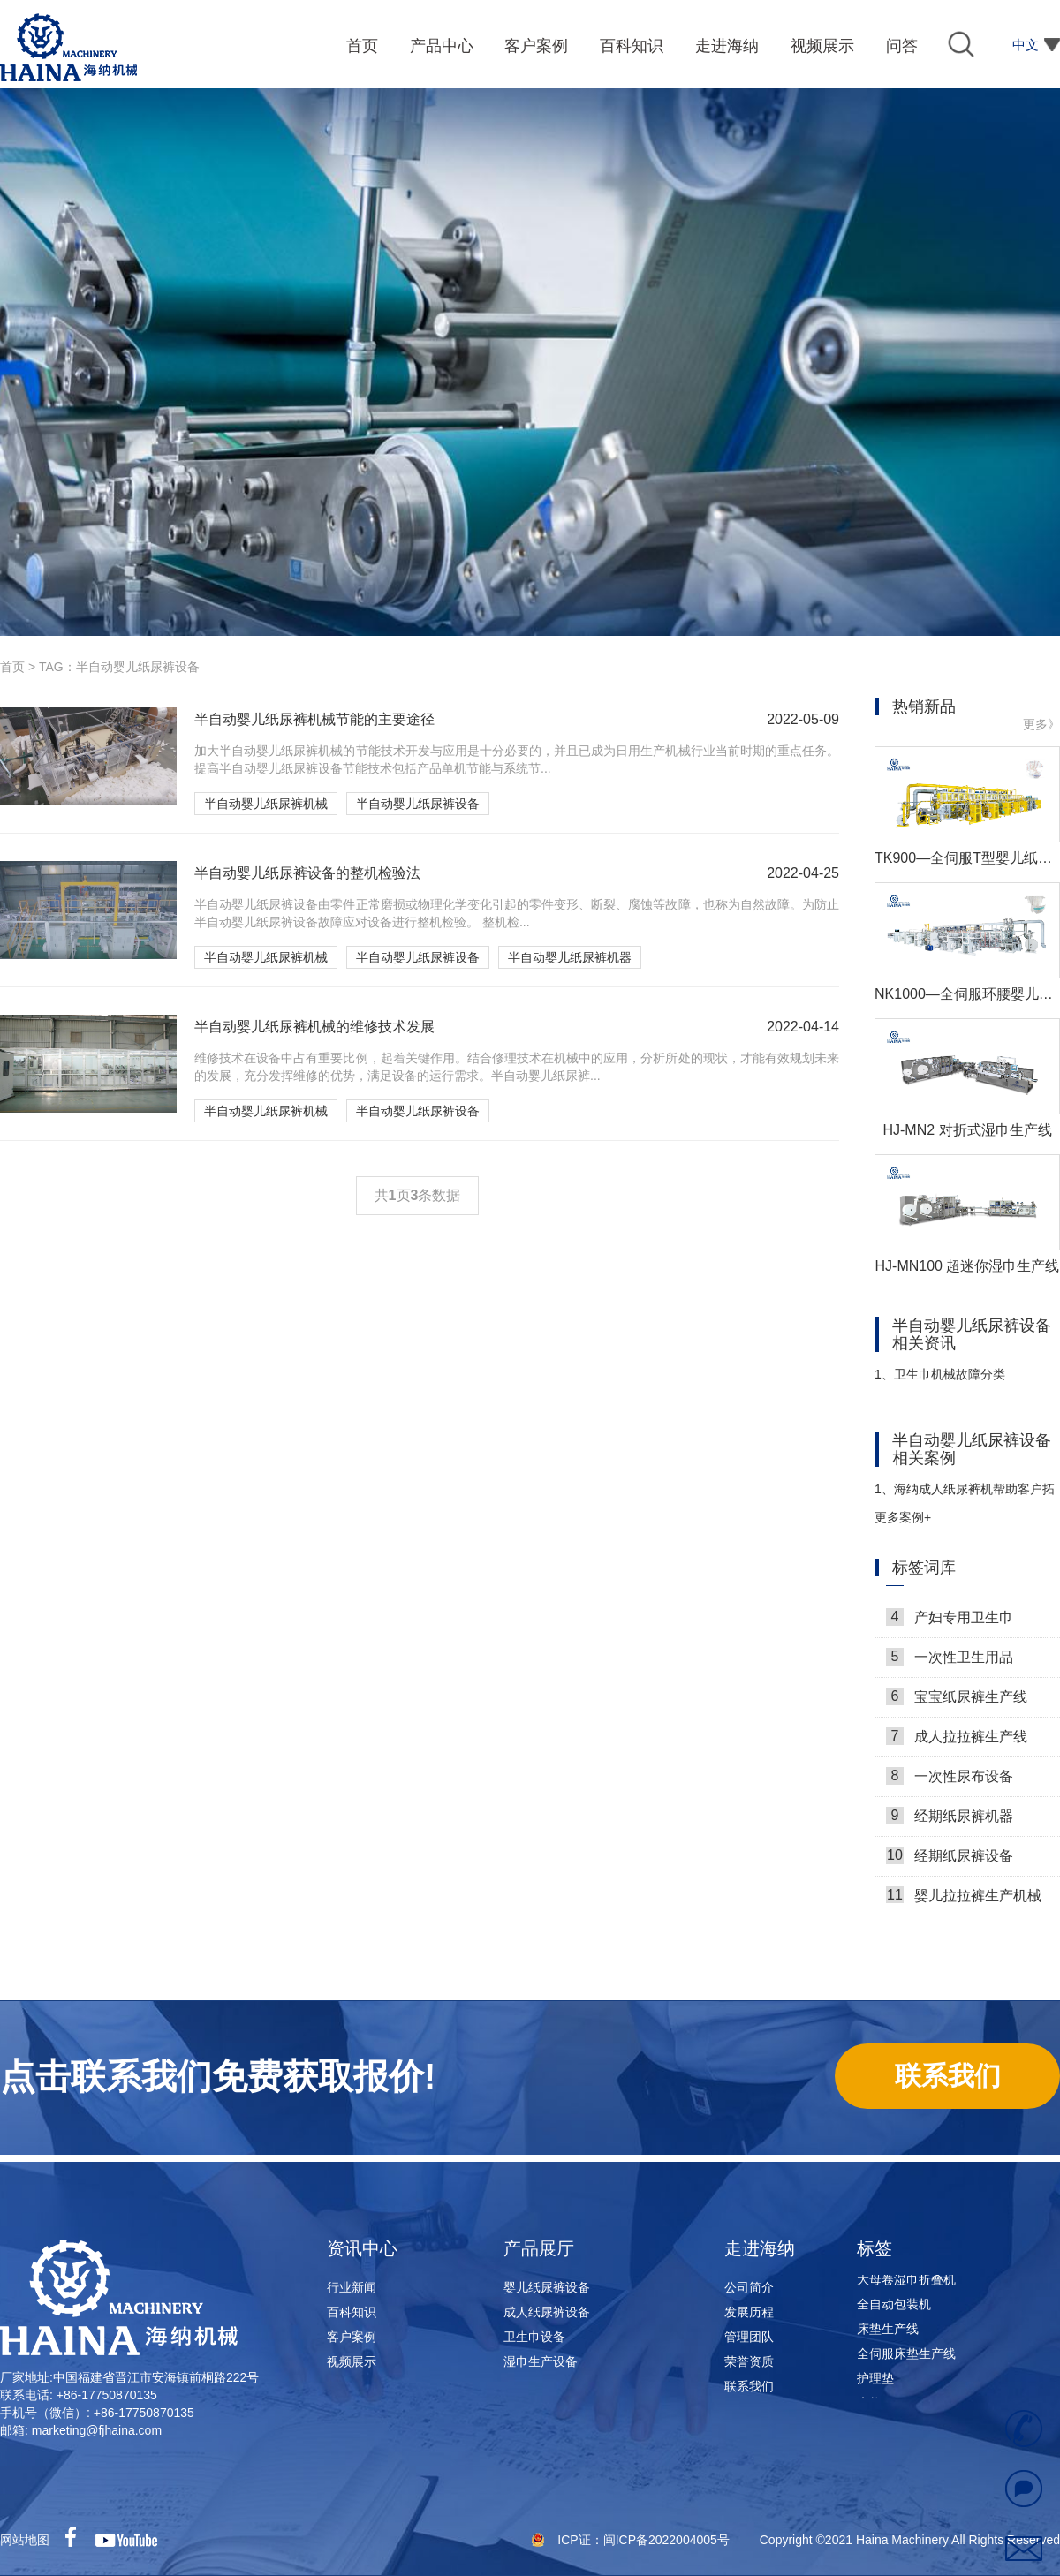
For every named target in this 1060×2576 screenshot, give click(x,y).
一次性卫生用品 (949, 1661)
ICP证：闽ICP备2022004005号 (644, 2540)
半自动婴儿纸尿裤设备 (418, 804)
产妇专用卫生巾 (949, 1621)
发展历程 (749, 2312)
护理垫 (875, 2383)
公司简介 (749, 2287)
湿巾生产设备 (541, 2361)
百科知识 (351, 2312)
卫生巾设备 (534, 2337)
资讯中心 (362, 2248)
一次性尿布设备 (949, 1780)
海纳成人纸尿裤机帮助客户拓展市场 (964, 1496)
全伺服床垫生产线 (906, 2359)
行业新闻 (351, 2287)
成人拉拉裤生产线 (956, 1740)
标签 (874, 2248)
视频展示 (351, 2361)
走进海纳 (759, 2248)
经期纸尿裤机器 (949, 1820)
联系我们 (749, 2386)
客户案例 (351, 2337)
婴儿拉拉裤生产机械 (963, 1899)
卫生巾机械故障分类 (939, 1374)
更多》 (1041, 724)
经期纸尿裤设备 (949, 1860)
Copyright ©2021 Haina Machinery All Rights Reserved (910, 2540)
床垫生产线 (888, 2334)
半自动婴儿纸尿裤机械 (266, 804)
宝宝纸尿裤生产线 (956, 1701)
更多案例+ (902, 1517)
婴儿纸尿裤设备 (547, 2287)
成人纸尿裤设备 (547, 2312)
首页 (12, 667)
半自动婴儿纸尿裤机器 (570, 957)
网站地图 (24, 2540)
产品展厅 (539, 2248)
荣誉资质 (749, 2361)
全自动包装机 (894, 2309)
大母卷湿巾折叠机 (906, 2285)
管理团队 (749, 2337)
